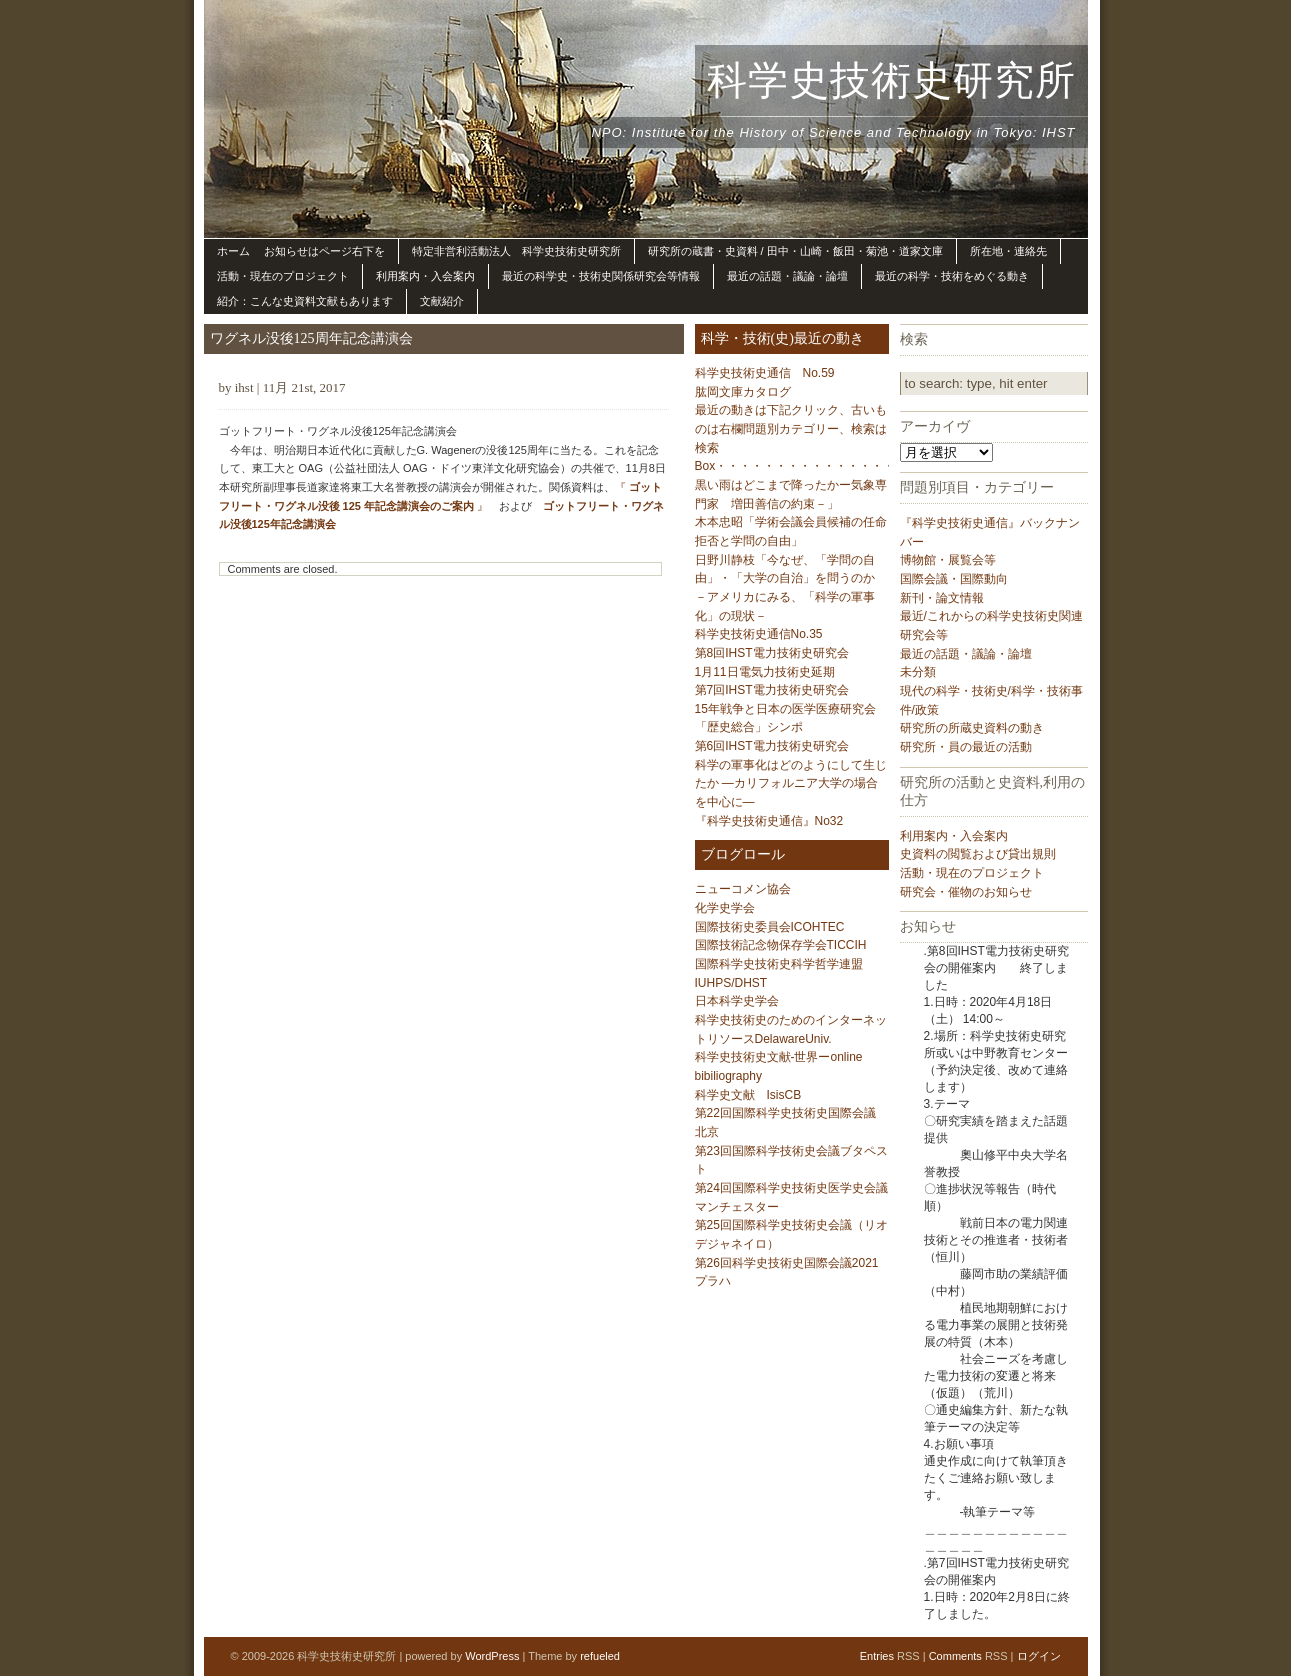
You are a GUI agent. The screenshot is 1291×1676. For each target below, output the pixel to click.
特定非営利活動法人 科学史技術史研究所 (516, 251)
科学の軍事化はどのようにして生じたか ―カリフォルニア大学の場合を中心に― (791, 783)
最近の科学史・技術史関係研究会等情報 (601, 276)
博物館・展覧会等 (948, 560)
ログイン (1039, 1656)
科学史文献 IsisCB (748, 1095)
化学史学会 (725, 908)
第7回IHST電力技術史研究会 (772, 690)
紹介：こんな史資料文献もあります (305, 301)
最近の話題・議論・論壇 (787, 276)
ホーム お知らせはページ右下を (301, 251)
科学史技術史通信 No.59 (765, 373)
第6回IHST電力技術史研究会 (772, 746)
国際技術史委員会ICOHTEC (770, 927)
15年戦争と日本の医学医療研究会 (785, 709)
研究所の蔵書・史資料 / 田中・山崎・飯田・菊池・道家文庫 (795, 251)
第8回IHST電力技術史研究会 (772, 653)
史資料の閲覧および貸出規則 (978, 854)
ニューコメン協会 (743, 889)
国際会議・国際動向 (954, 579)
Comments (955, 1656)
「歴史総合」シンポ (749, 727)
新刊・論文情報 (942, 598)
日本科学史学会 (737, 1001)
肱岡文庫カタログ (743, 392)
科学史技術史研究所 (891, 80)
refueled (600, 1656)
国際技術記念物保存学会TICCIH (781, 945)
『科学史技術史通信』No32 (769, 821)
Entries (877, 1656)
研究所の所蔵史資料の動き (972, 728)
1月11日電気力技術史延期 (765, 672)
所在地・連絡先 (1008, 251)
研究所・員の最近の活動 (966, 747)
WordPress (492, 1656)
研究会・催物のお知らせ (966, 892)
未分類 (918, 672)
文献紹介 (442, 301)
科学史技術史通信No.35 (759, 634)
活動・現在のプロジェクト (283, 276)
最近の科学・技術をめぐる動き (952, 276)
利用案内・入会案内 (425, 276)
